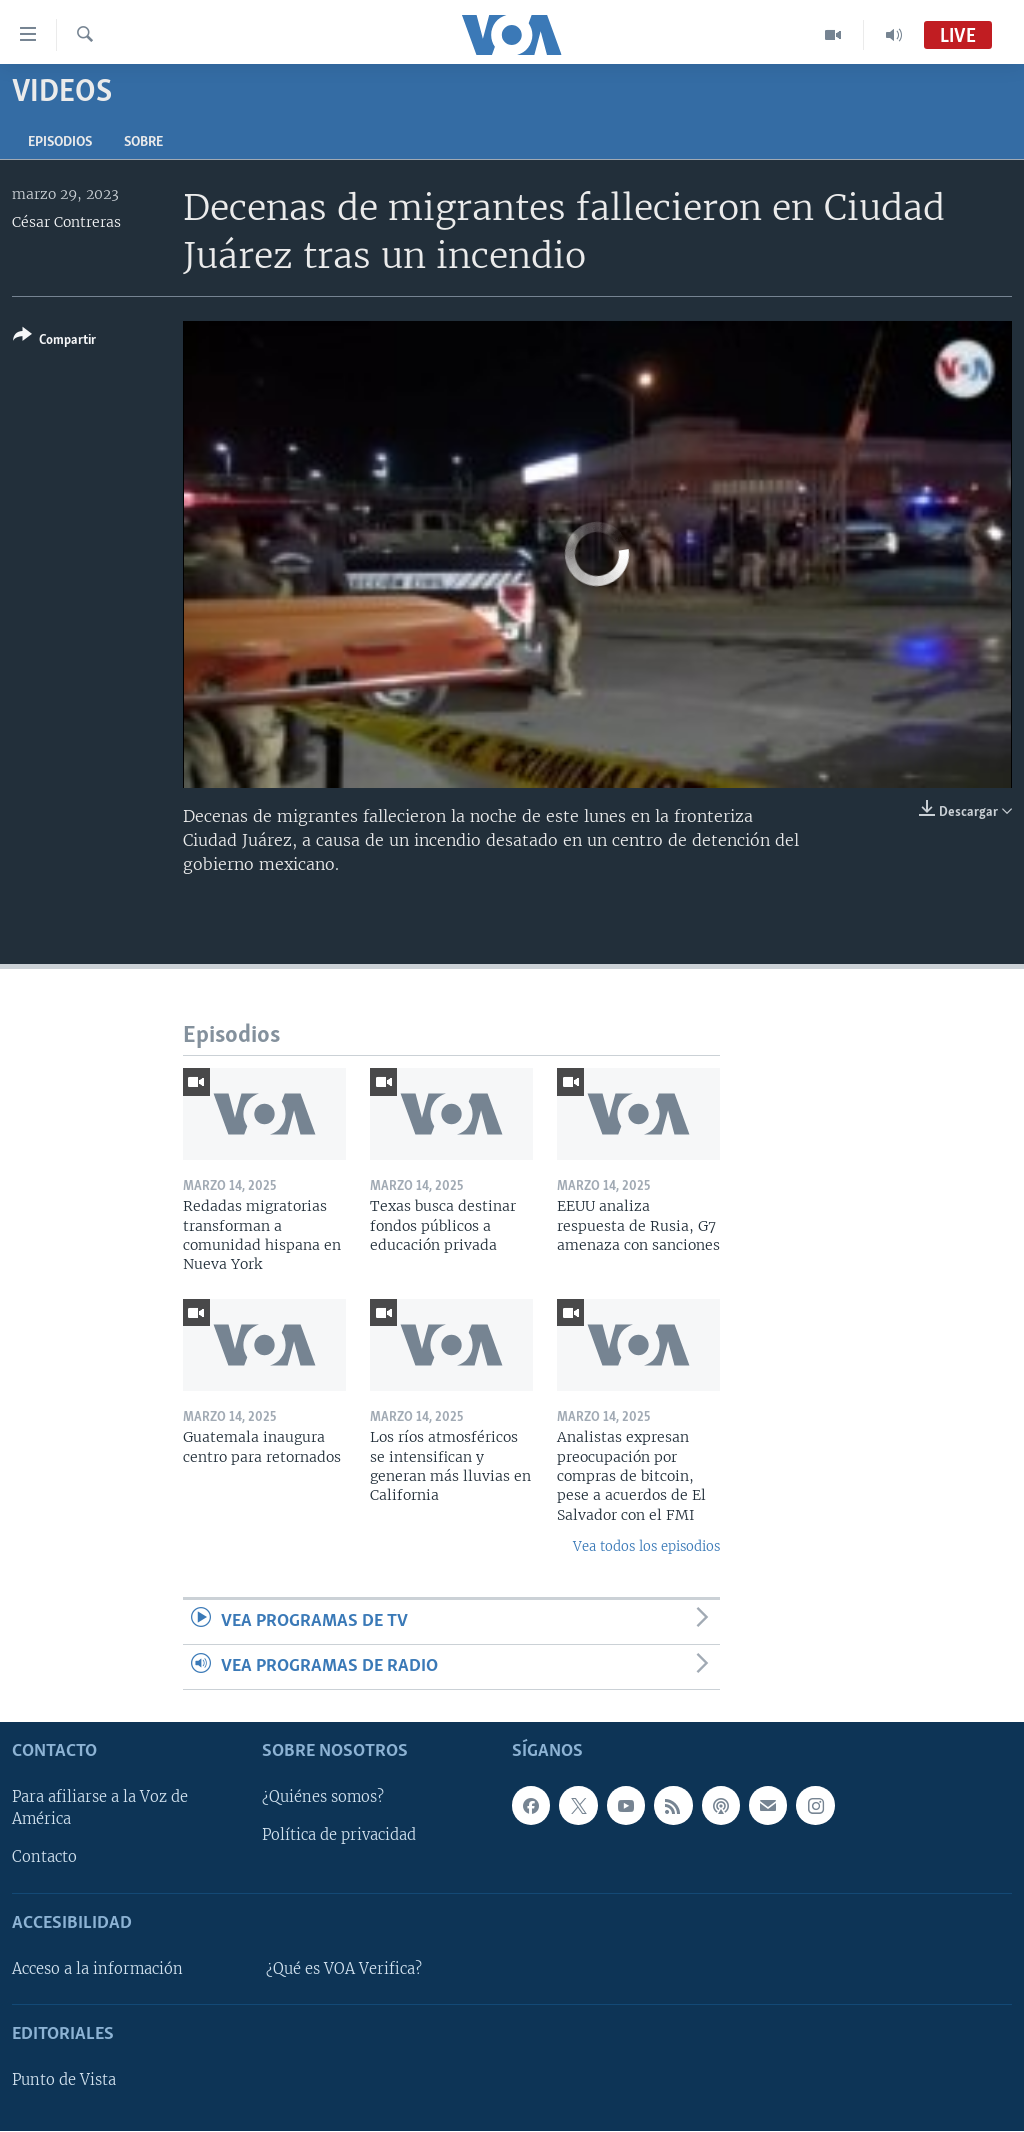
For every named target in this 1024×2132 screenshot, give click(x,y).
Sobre (143, 142)
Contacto (44, 1858)
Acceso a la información (97, 1969)
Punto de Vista (64, 2081)
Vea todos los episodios (646, 1546)
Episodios (60, 142)
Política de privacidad (339, 1836)
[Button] (54, 341)
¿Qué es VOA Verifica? (344, 1969)
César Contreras (66, 222)
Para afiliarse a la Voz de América (100, 1809)
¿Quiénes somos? (323, 1798)
